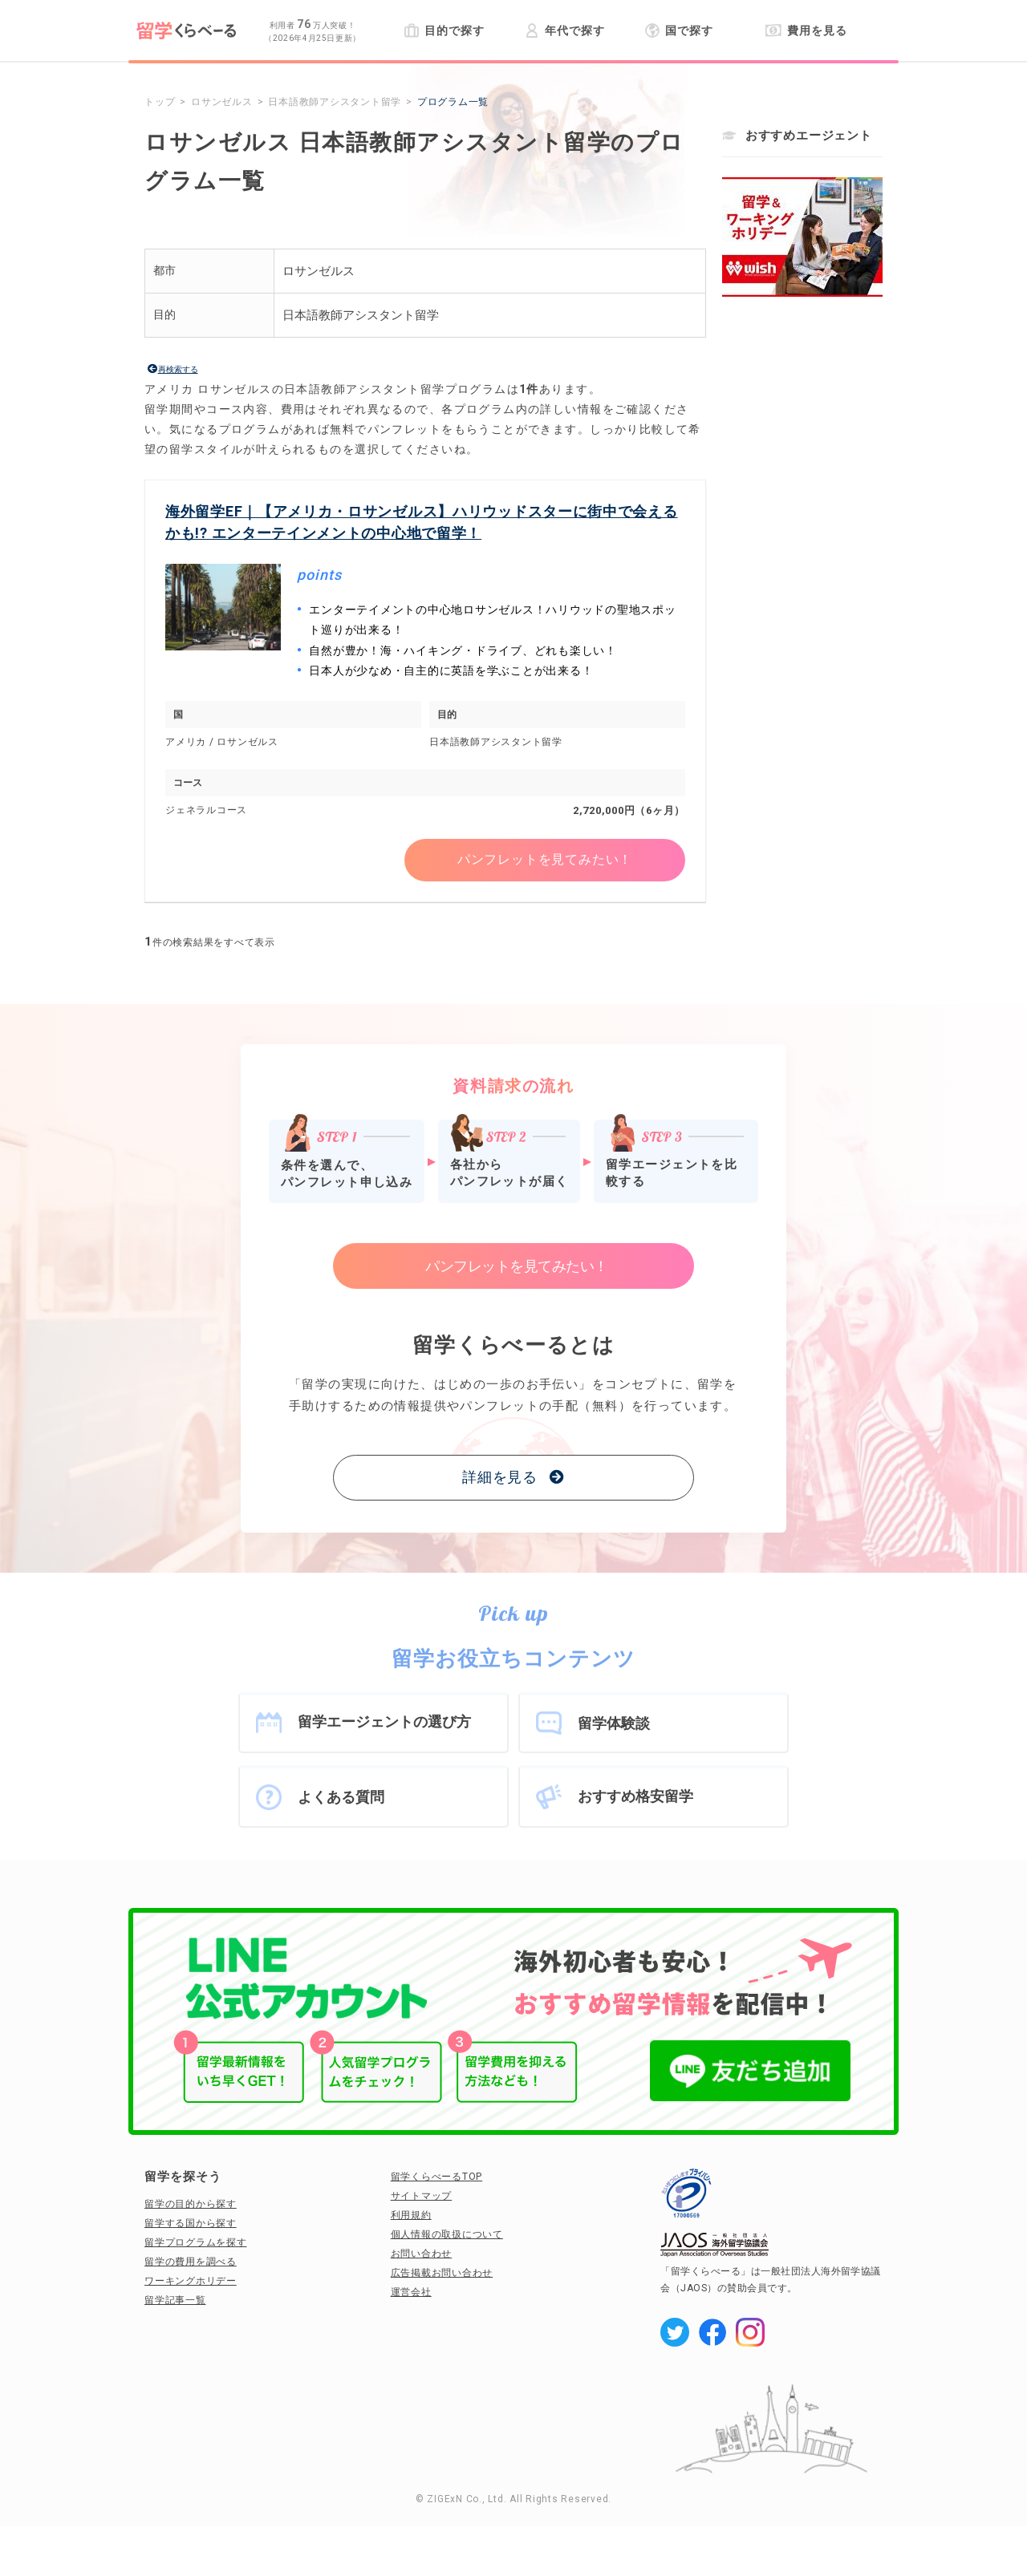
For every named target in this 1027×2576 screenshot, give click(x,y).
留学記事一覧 (175, 2300)
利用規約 (411, 2215)
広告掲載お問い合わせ (442, 2272)
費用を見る (805, 30)
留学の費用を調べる (190, 2261)
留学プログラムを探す (195, 2242)
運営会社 (411, 2292)
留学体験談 (614, 1723)
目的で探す (444, 30)
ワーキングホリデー (190, 2280)
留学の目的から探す (190, 2203)
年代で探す (564, 30)
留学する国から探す (190, 2223)
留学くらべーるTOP (437, 2176)
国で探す (679, 30)
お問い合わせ (422, 2253)
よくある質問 (341, 1796)
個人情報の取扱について (447, 2234)
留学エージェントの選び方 (384, 1721)
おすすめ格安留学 (635, 1796)
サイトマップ (422, 2195)
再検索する (178, 369)
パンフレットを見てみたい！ (544, 860)
